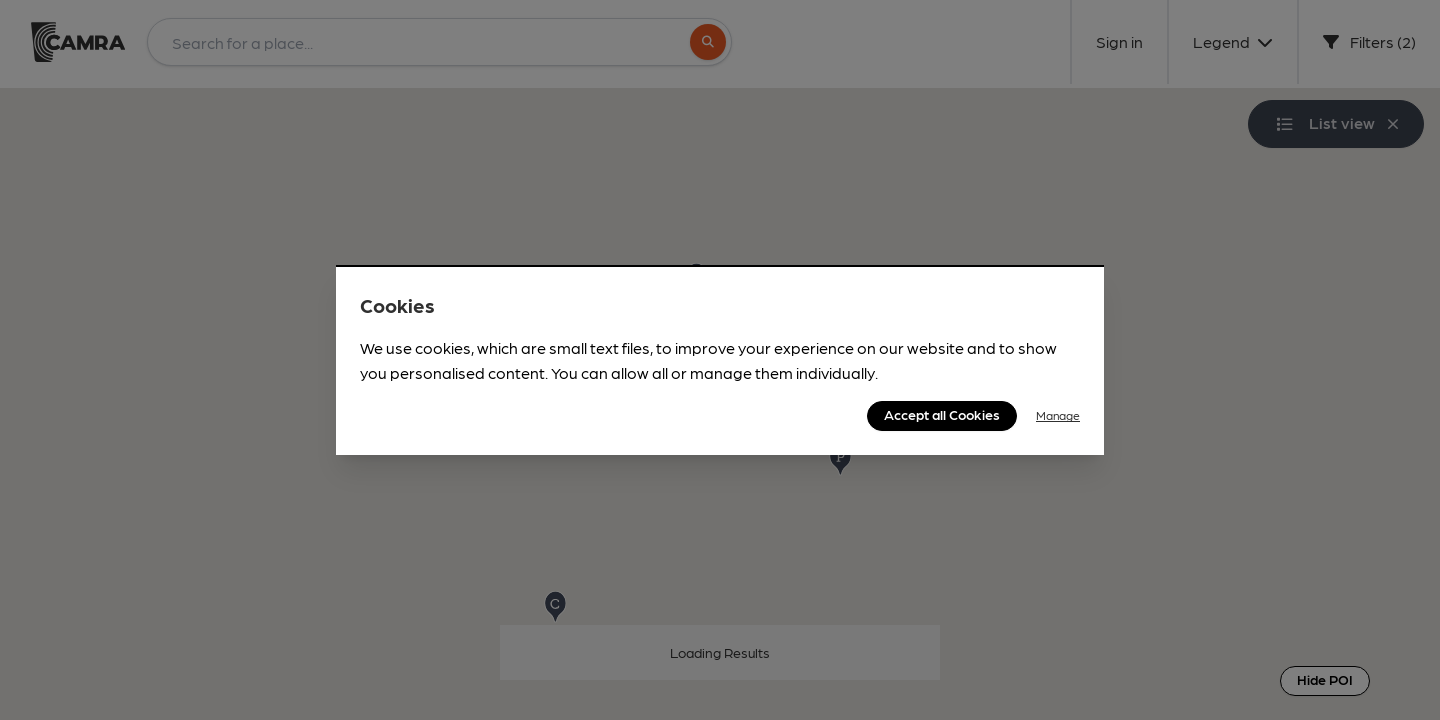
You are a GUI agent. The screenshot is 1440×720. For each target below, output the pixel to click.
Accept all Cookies (942, 414)
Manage (1058, 415)
